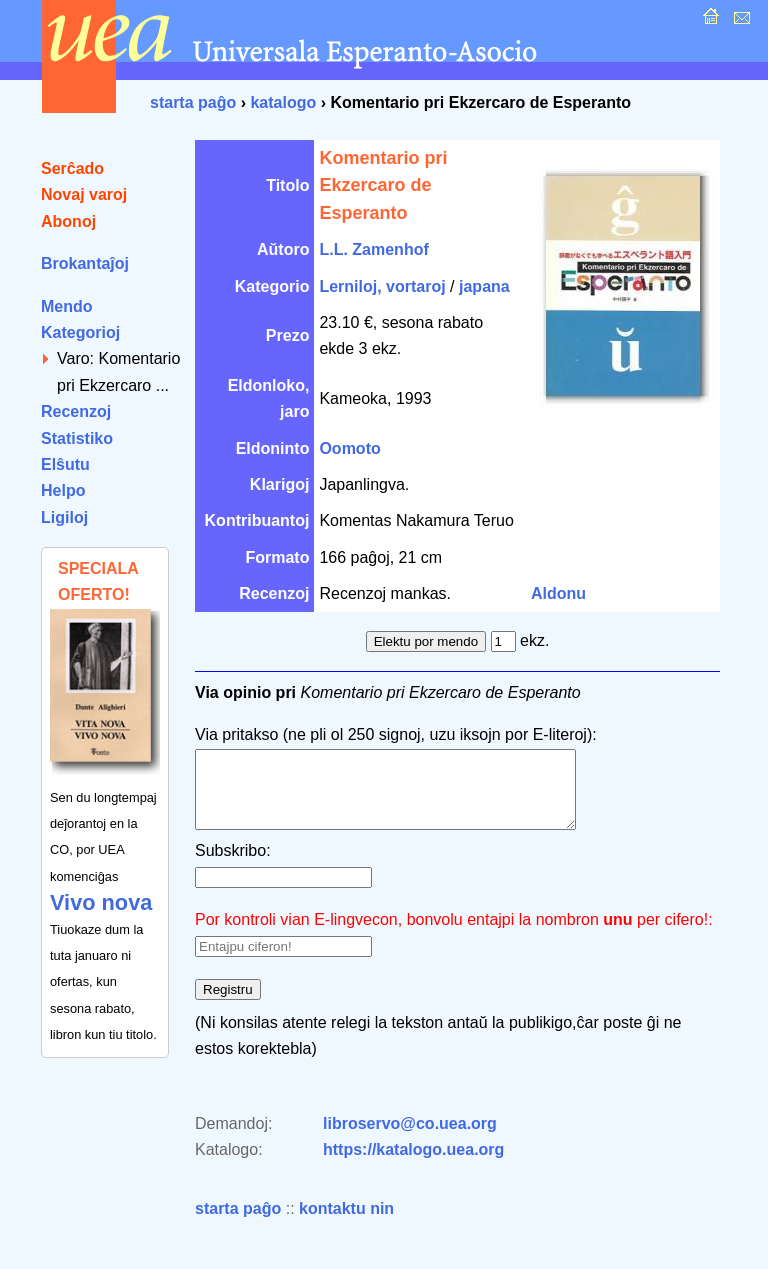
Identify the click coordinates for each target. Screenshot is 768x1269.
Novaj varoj (84, 194)
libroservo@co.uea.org (410, 1138)
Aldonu (558, 593)
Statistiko (77, 438)
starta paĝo (193, 102)
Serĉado (72, 168)
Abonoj (68, 221)
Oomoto (349, 448)
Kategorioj (80, 332)
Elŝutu (65, 464)
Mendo (67, 306)
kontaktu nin (346, 1223)
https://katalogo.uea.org (413, 1164)
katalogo (283, 102)
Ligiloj (64, 517)
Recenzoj (76, 411)
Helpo (63, 490)
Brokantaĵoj (85, 263)
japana (484, 286)
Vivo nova (101, 902)
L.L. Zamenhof (373, 249)
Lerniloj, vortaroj (382, 286)
